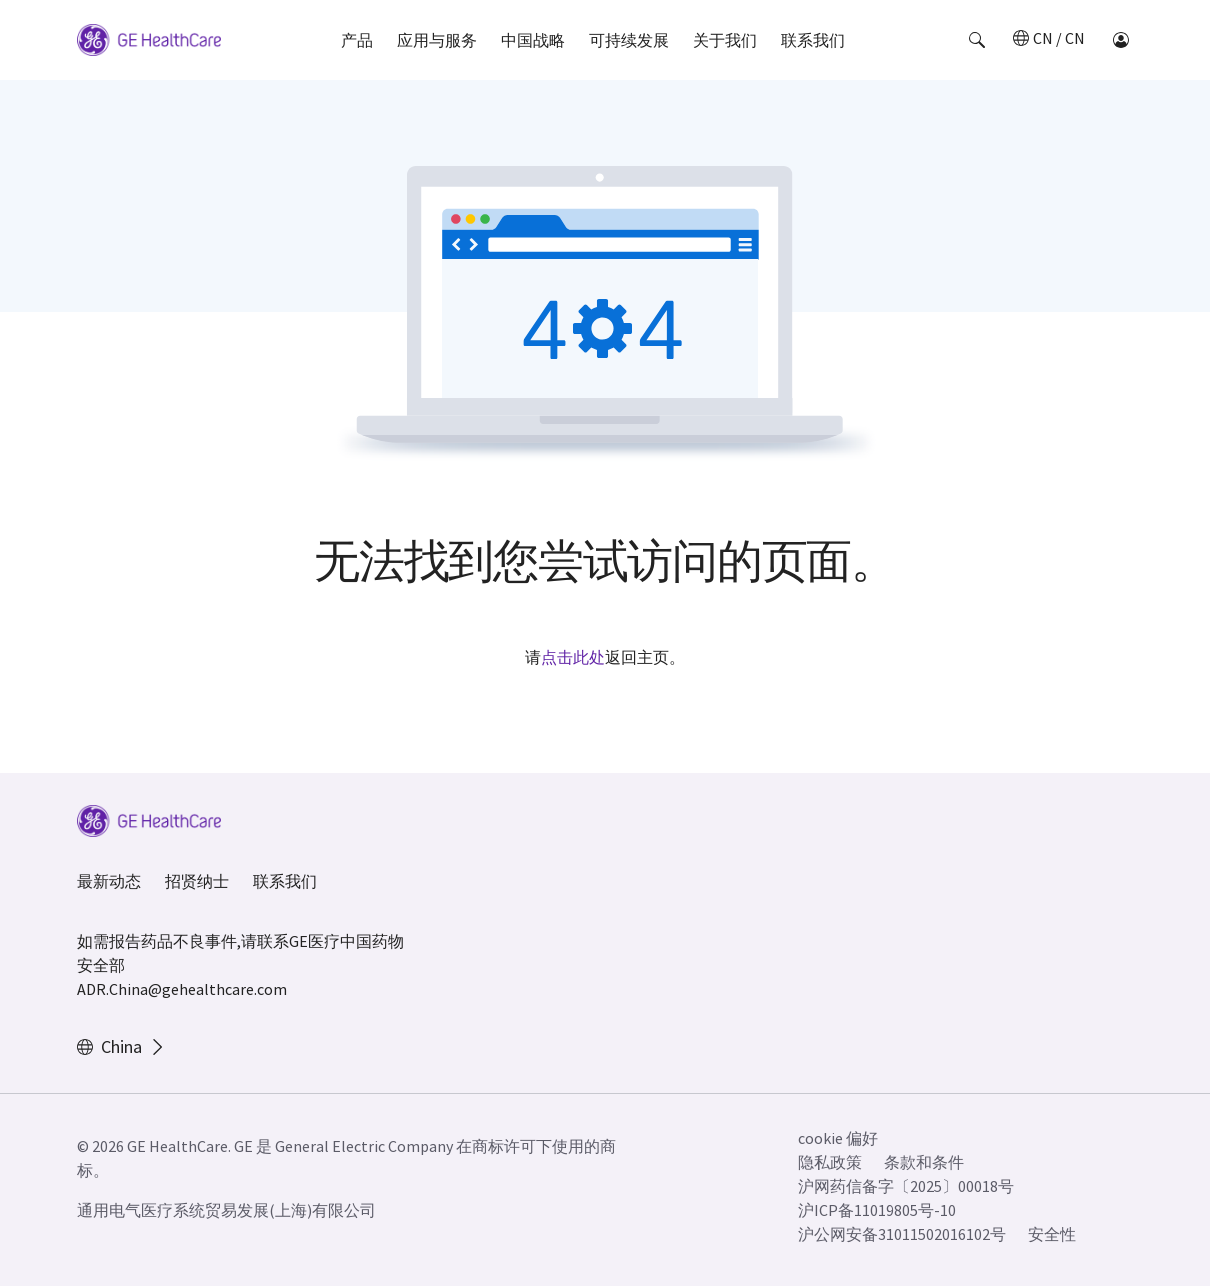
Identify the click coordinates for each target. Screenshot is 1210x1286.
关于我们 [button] (725, 40)
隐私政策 (830, 1162)
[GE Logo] (149, 43)
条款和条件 (924, 1162)
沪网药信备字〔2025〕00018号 (906, 1186)
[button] (977, 40)
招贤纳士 (197, 881)
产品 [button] (357, 40)
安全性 (1052, 1234)
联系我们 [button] (813, 40)
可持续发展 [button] (629, 40)
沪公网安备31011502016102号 (902, 1234)
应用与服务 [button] (437, 40)
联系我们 (285, 881)
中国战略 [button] (533, 40)
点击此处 (573, 657)
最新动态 (109, 881)
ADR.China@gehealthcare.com (182, 989)
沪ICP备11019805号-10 (877, 1210)
